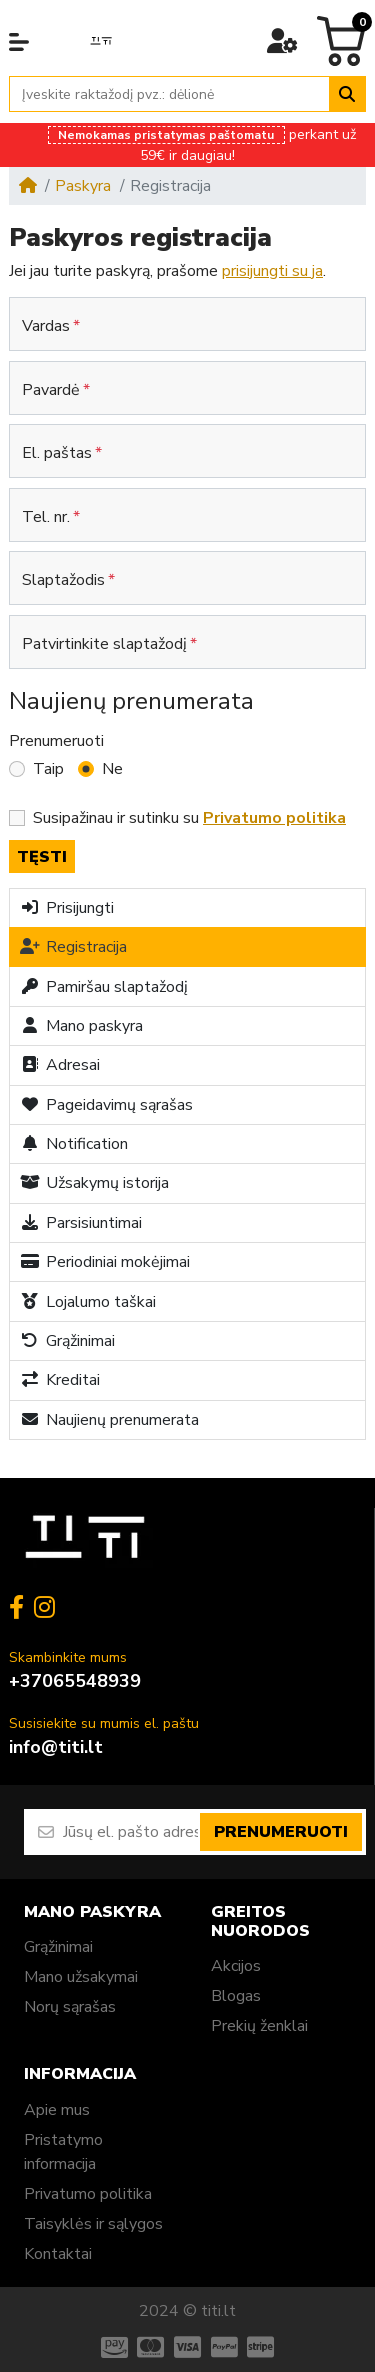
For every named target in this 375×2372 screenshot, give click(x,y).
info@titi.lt (56, 1747)
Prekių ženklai (259, 2026)
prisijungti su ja (272, 271)
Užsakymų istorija (94, 1183)
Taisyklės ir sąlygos (93, 2224)
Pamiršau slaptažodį (104, 987)
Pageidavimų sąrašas (106, 1105)
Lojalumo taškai (88, 1302)
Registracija (73, 947)
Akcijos (236, 1966)
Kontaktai (58, 2254)
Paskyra (83, 186)
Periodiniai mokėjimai (105, 1262)
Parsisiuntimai (81, 1223)
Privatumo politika (88, 2194)
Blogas (236, 1996)
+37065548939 (75, 1681)
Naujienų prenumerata (109, 1420)
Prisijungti (67, 908)
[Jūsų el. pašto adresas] (130, 1832)
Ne (112, 769)
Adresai (60, 1065)
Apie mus (57, 2110)
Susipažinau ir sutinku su (189, 818)
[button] (19, 42)
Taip (48, 769)
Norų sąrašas (70, 2007)
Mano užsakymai (81, 1977)
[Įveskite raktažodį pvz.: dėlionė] (169, 95)
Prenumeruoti (56, 741)
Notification (74, 1144)
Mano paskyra (81, 1026)
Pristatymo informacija (63, 2152)
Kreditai (60, 1380)
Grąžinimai (67, 1341)
